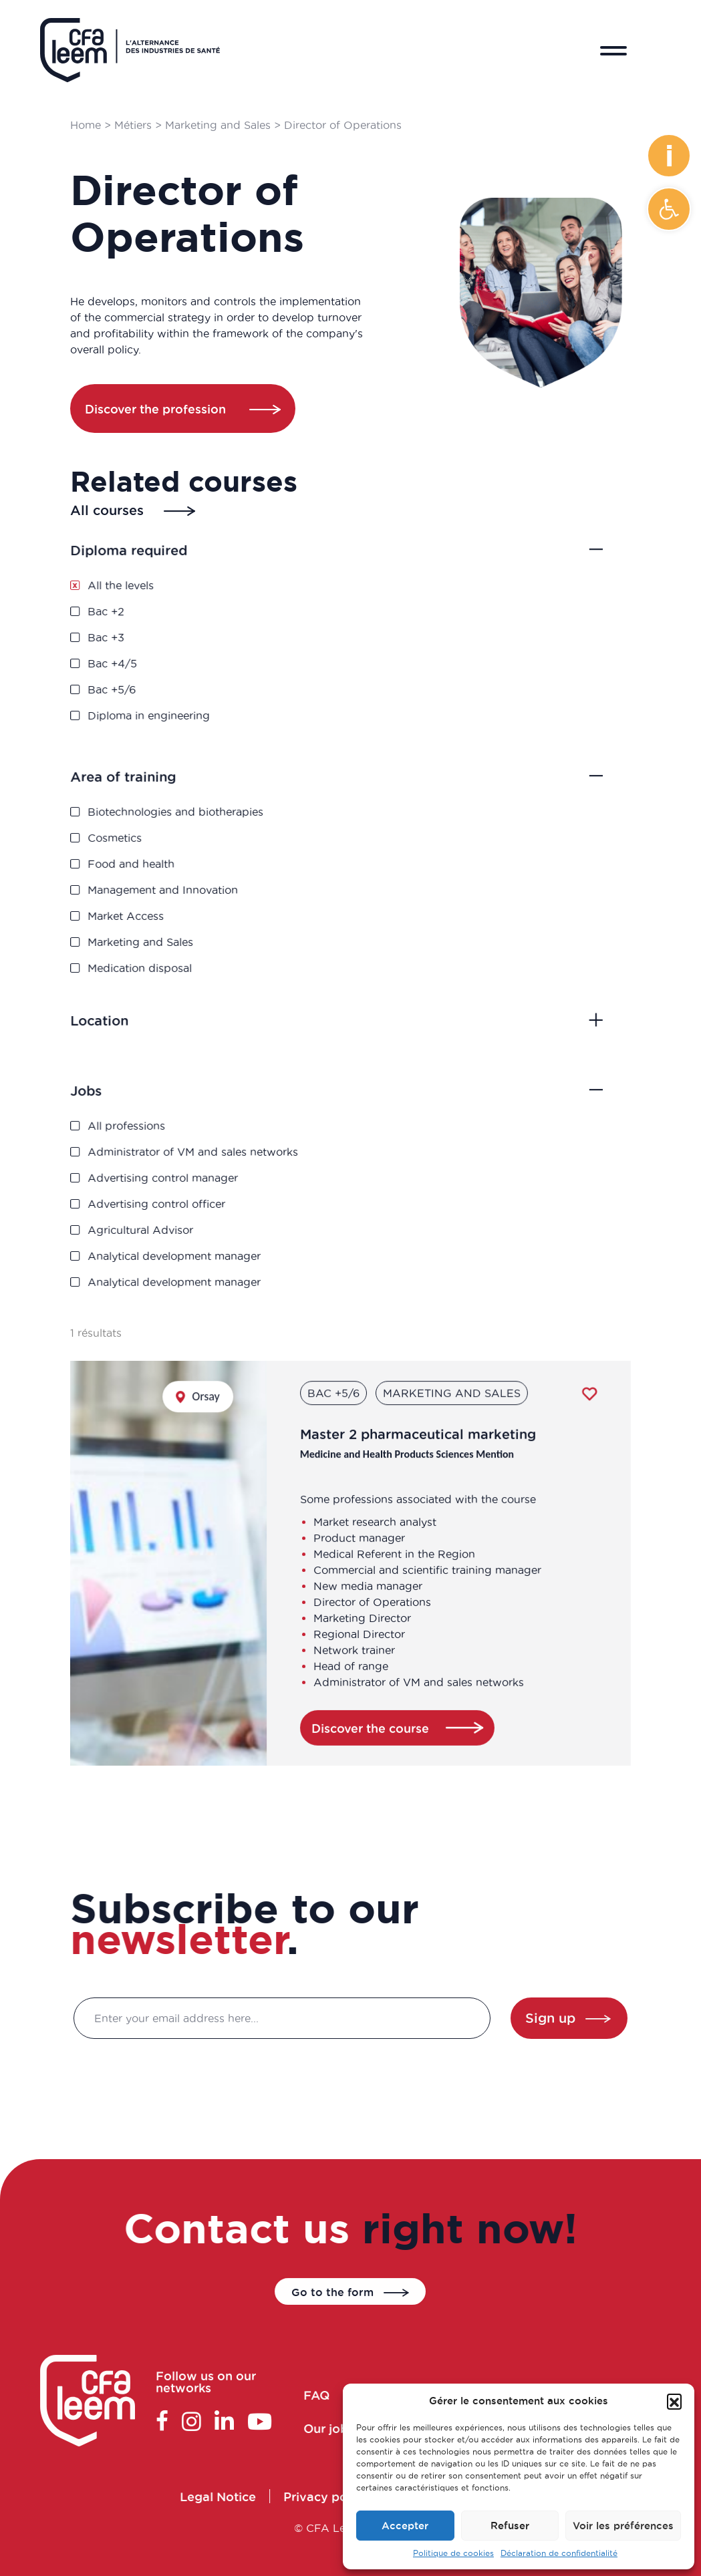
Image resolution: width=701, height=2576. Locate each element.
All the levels (138, 589)
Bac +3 (125, 637)
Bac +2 (125, 613)
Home (86, 125)
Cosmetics (133, 840)
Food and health (148, 864)
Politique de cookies (453, 2553)
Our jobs (341, 2426)
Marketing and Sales (218, 125)
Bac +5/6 (130, 685)
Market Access (143, 912)
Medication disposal (156, 960)
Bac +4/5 (131, 661)
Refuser (509, 2525)
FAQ (330, 2395)
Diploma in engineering (164, 709)
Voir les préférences (623, 2525)
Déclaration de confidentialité (559, 2553)
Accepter (405, 2525)
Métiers (133, 125)
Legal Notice (231, 2496)
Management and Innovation (177, 888)
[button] (669, 209)
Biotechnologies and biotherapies (188, 816)
